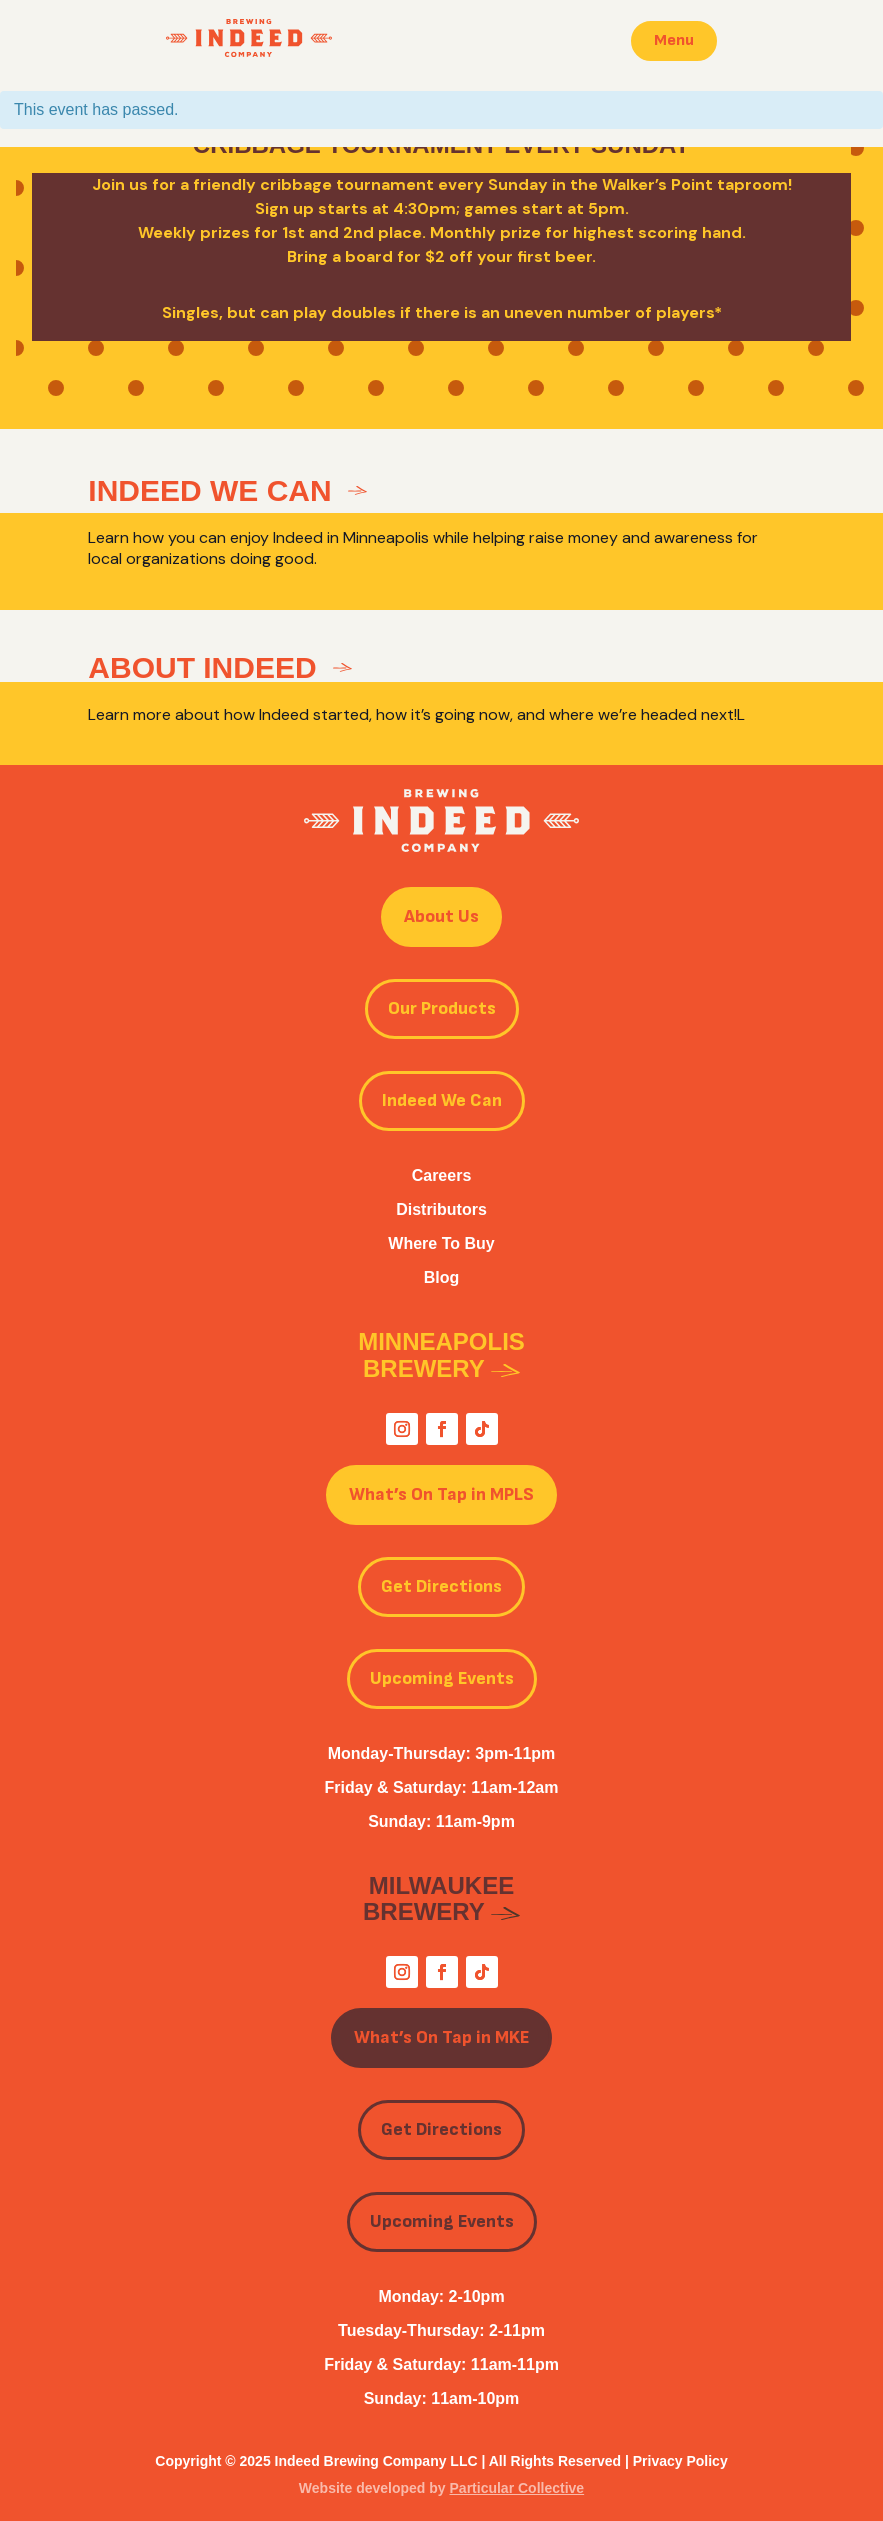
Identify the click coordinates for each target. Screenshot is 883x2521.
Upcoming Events (442, 1678)
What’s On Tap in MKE (441, 2037)
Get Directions (441, 1586)
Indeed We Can (442, 1100)
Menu (674, 40)
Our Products (442, 1008)
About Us (441, 916)
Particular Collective (517, 2488)
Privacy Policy (680, 2461)
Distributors (441, 1209)
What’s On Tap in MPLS (441, 1494)
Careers (442, 1175)
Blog (442, 1277)
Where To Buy (441, 1243)
